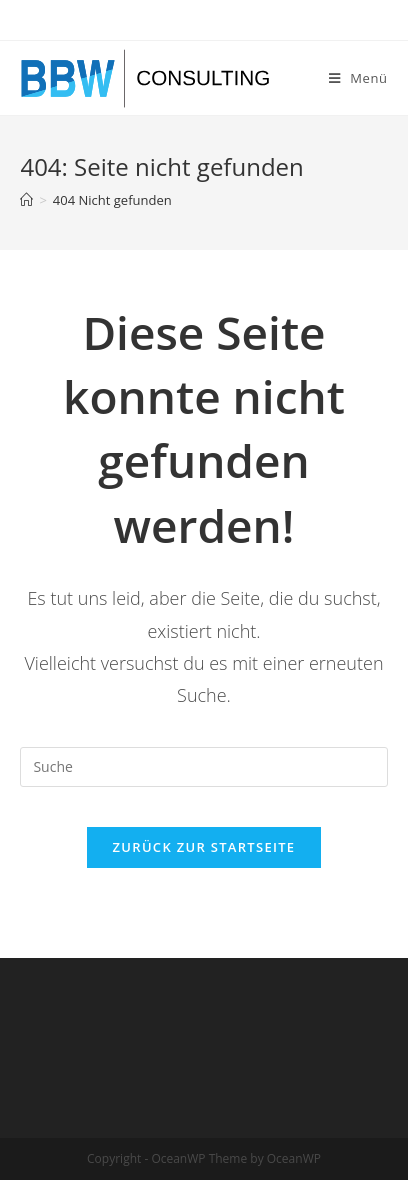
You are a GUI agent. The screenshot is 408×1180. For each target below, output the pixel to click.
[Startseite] (26, 200)
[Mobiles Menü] (358, 78)
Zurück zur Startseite (204, 847)
